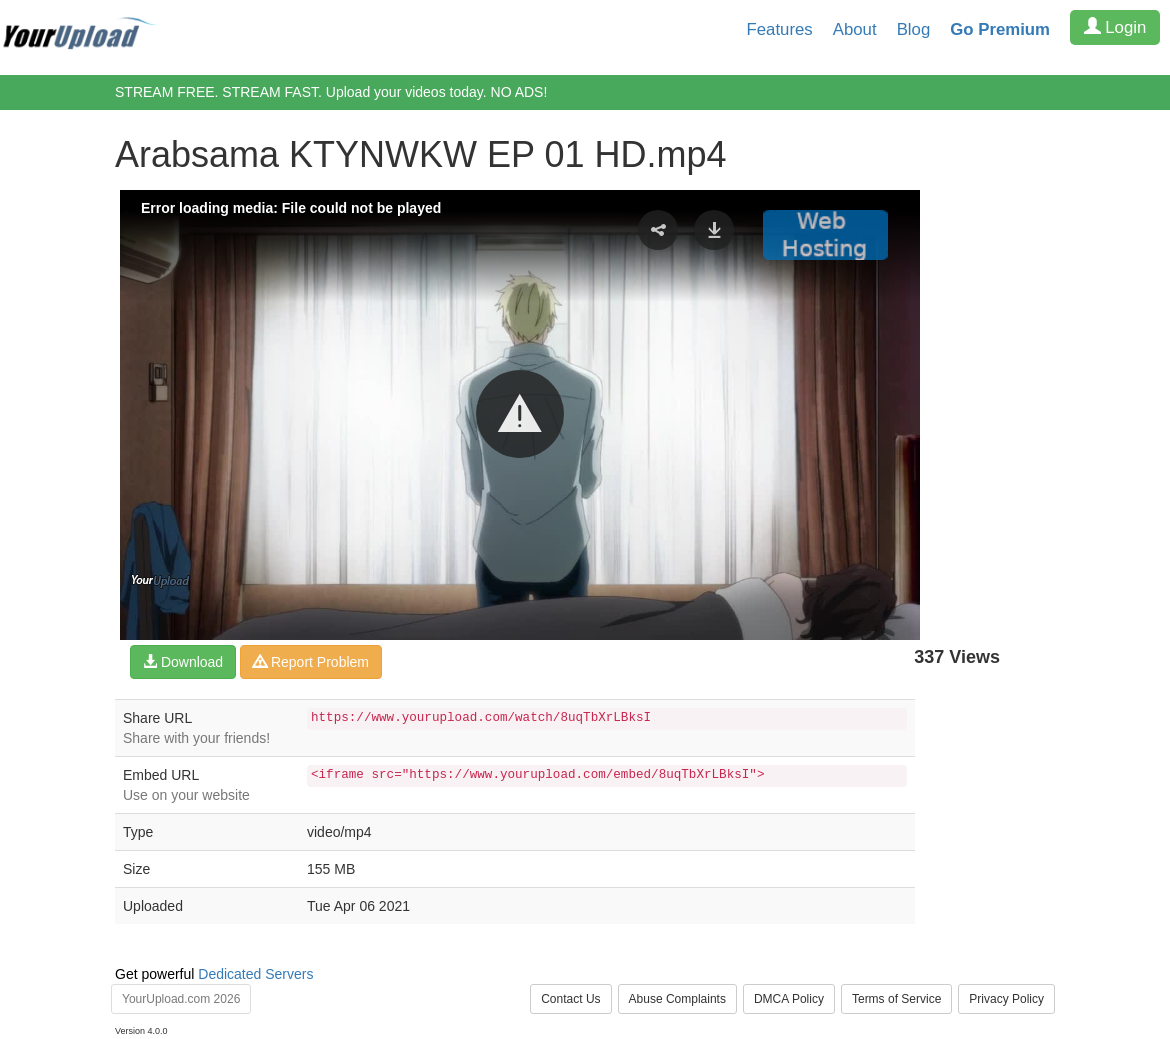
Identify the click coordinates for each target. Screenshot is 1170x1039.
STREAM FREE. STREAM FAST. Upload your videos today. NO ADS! (331, 92)
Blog (914, 29)
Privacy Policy (1006, 999)
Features (780, 29)
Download (183, 662)
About (855, 29)
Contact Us (570, 999)
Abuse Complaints (677, 999)
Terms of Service (896, 999)
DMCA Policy (789, 999)
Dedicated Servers (255, 974)
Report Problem (311, 662)
